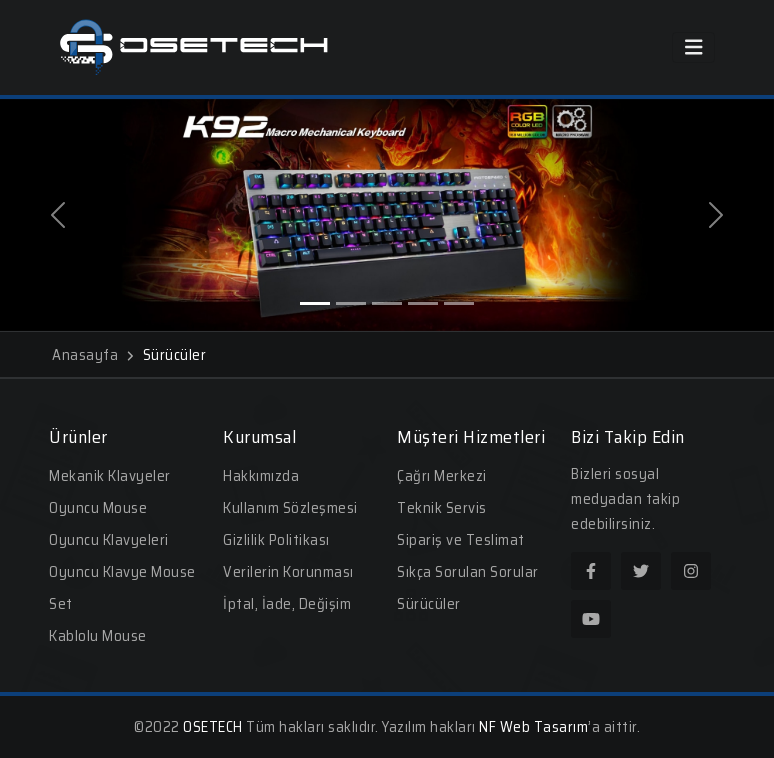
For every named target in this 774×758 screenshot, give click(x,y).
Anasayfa (92, 355)
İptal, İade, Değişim (287, 604)
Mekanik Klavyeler (110, 476)
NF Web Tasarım (533, 727)
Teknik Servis (442, 508)
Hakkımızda (261, 476)
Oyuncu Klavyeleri (109, 540)
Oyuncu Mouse (98, 508)
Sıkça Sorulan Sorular (468, 572)
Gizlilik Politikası (276, 540)
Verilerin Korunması (288, 572)
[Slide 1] (315, 303)
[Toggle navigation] (694, 47)
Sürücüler (429, 604)
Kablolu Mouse (98, 636)
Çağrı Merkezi (442, 476)
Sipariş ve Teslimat (461, 540)
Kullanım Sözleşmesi (290, 508)
